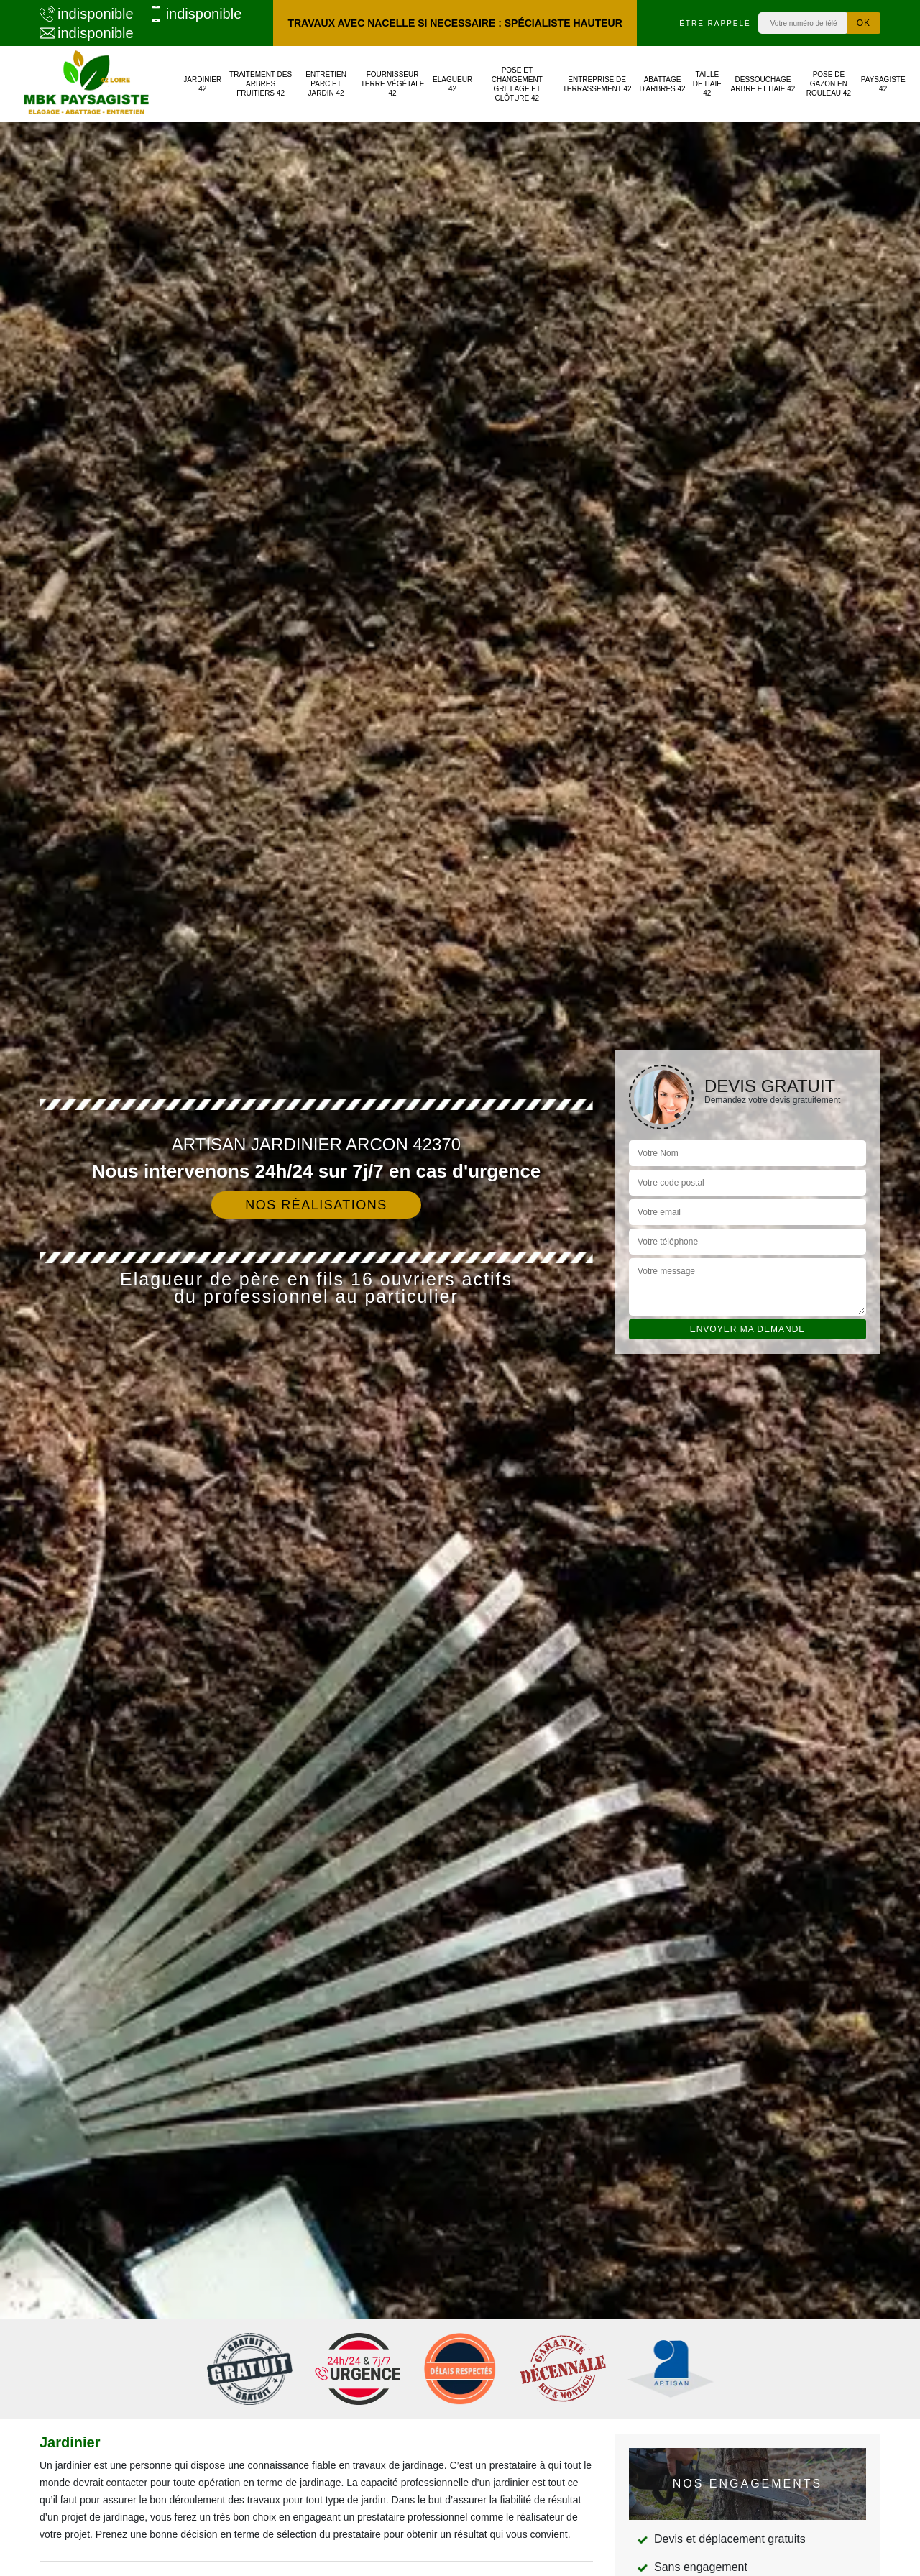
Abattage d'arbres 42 (662, 84)
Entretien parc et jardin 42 (325, 83)
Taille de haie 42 (707, 83)
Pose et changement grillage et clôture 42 (517, 84)
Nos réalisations (316, 1205)
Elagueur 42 (452, 84)
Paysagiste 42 (883, 84)
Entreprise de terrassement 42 (597, 84)
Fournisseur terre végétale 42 (393, 83)
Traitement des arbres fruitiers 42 (260, 83)
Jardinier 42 (202, 84)
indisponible (87, 14)
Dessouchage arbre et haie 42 (763, 84)
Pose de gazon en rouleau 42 (828, 83)
